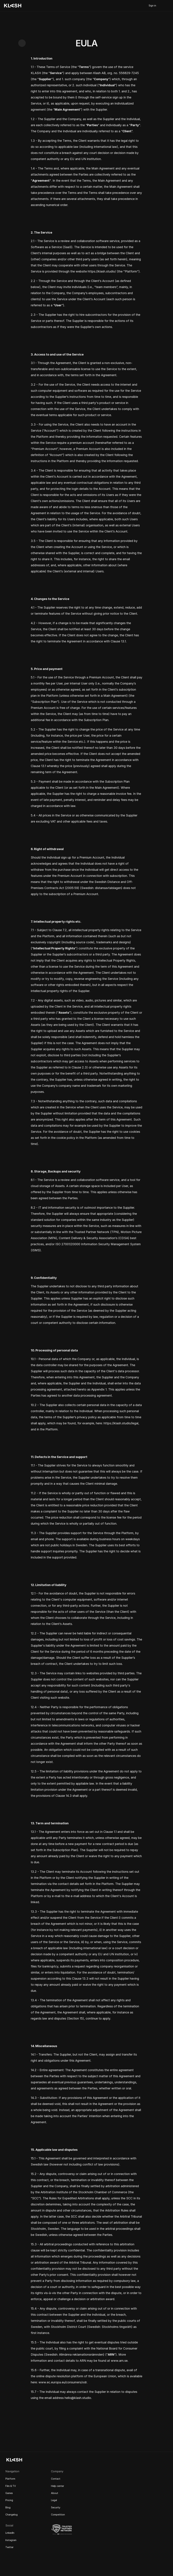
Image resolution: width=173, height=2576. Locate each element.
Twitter (9, 2547)
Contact (55, 2478)
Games (9, 2493)
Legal (54, 2500)
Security (55, 2507)
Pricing (9, 2500)
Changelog (11, 2514)
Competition (58, 2514)
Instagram (10, 2540)
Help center (57, 2485)
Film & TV (10, 2485)
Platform (10, 2478)
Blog (7, 2507)
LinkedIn (9, 2532)
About (54, 2493)
